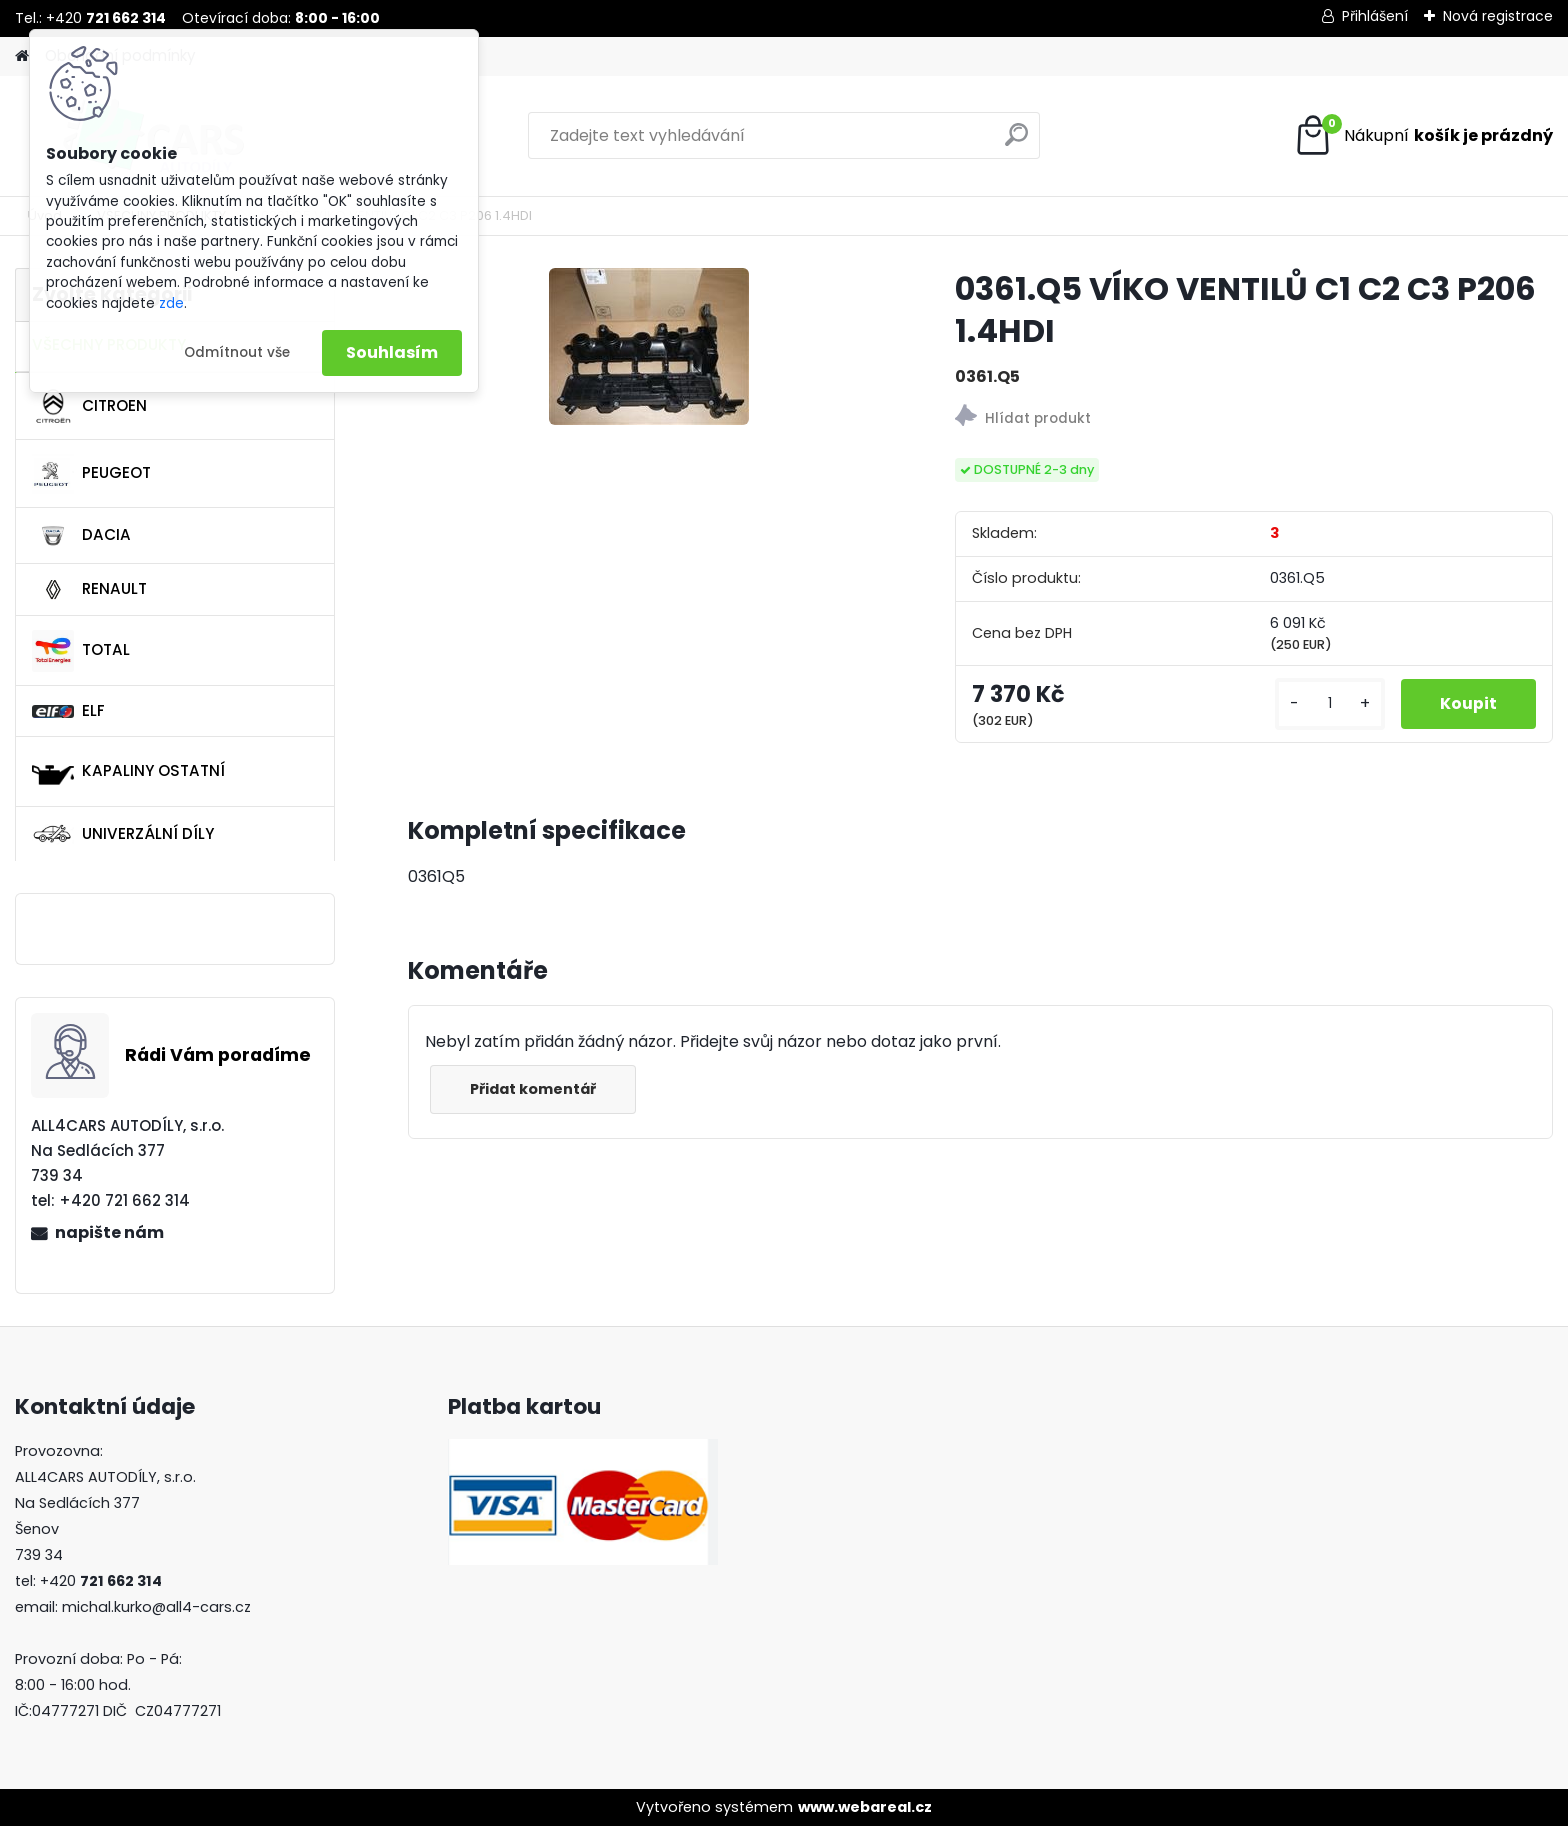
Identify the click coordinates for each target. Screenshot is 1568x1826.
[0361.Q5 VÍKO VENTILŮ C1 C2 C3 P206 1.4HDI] (649, 346)
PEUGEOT (91, 474)
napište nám (109, 1232)
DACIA (81, 536)
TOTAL (81, 651)
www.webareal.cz (865, 1807)
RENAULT (89, 590)
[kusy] (1328, 703)
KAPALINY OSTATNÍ (128, 772)
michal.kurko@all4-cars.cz (156, 1607)
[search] (1016, 142)
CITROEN (89, 406)
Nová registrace (1498, 16)
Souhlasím (392, 352)
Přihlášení (1375, 16)
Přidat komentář (534, 1089)
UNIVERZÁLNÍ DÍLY (123, 834)
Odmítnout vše (237, 352)
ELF (68, 710)
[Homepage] (22, 56)
